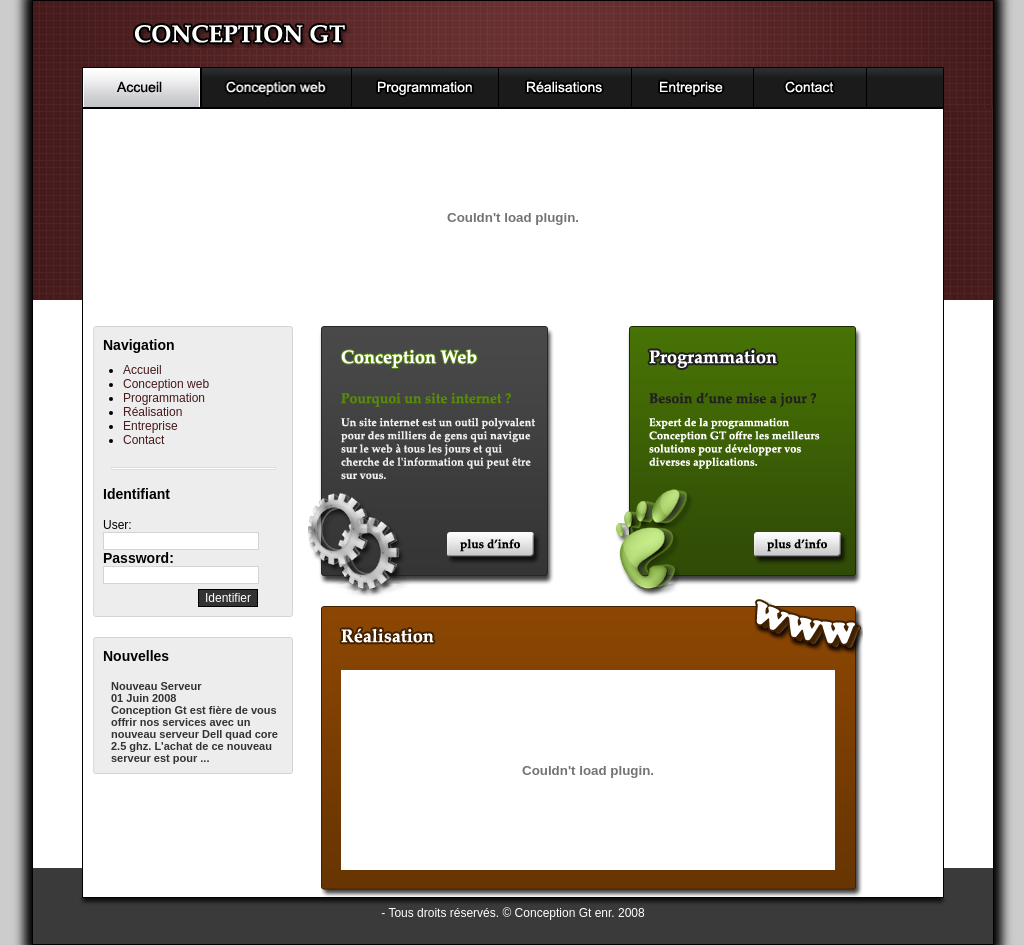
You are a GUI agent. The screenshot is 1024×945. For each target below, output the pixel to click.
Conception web (166, 384)
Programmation (164, 398)
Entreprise (150, 426)
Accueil (142, 370)
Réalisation (152, 412)
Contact (143, 440)
